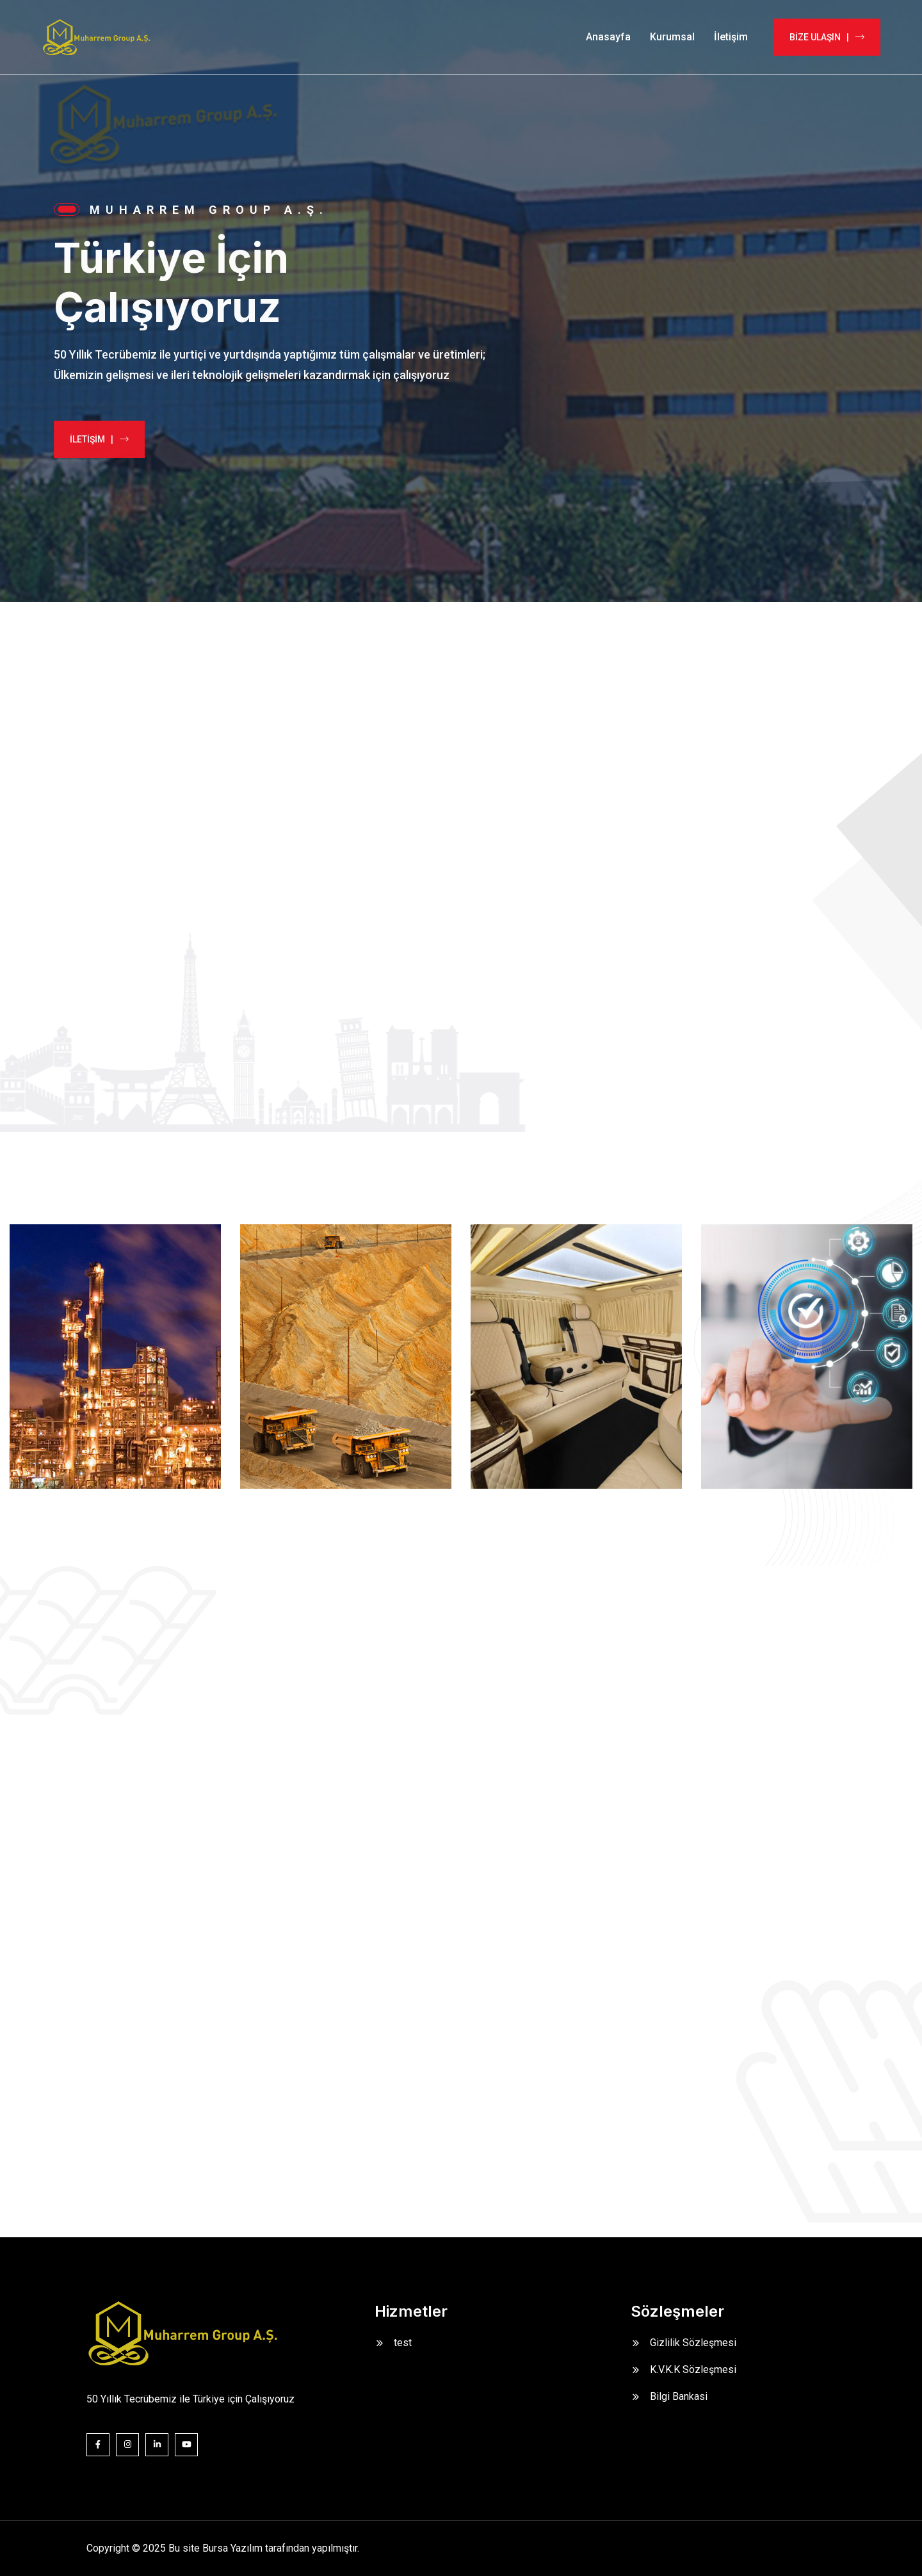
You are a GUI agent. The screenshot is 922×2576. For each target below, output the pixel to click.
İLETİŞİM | (87, 439)
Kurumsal (672, 37)
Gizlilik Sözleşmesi (693, 2343)
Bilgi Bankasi (679, 2396)
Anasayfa (608, 37)
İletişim (731, 37)
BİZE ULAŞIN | (826, 37)
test (403, 2343)
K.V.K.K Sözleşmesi (693, 2369)
